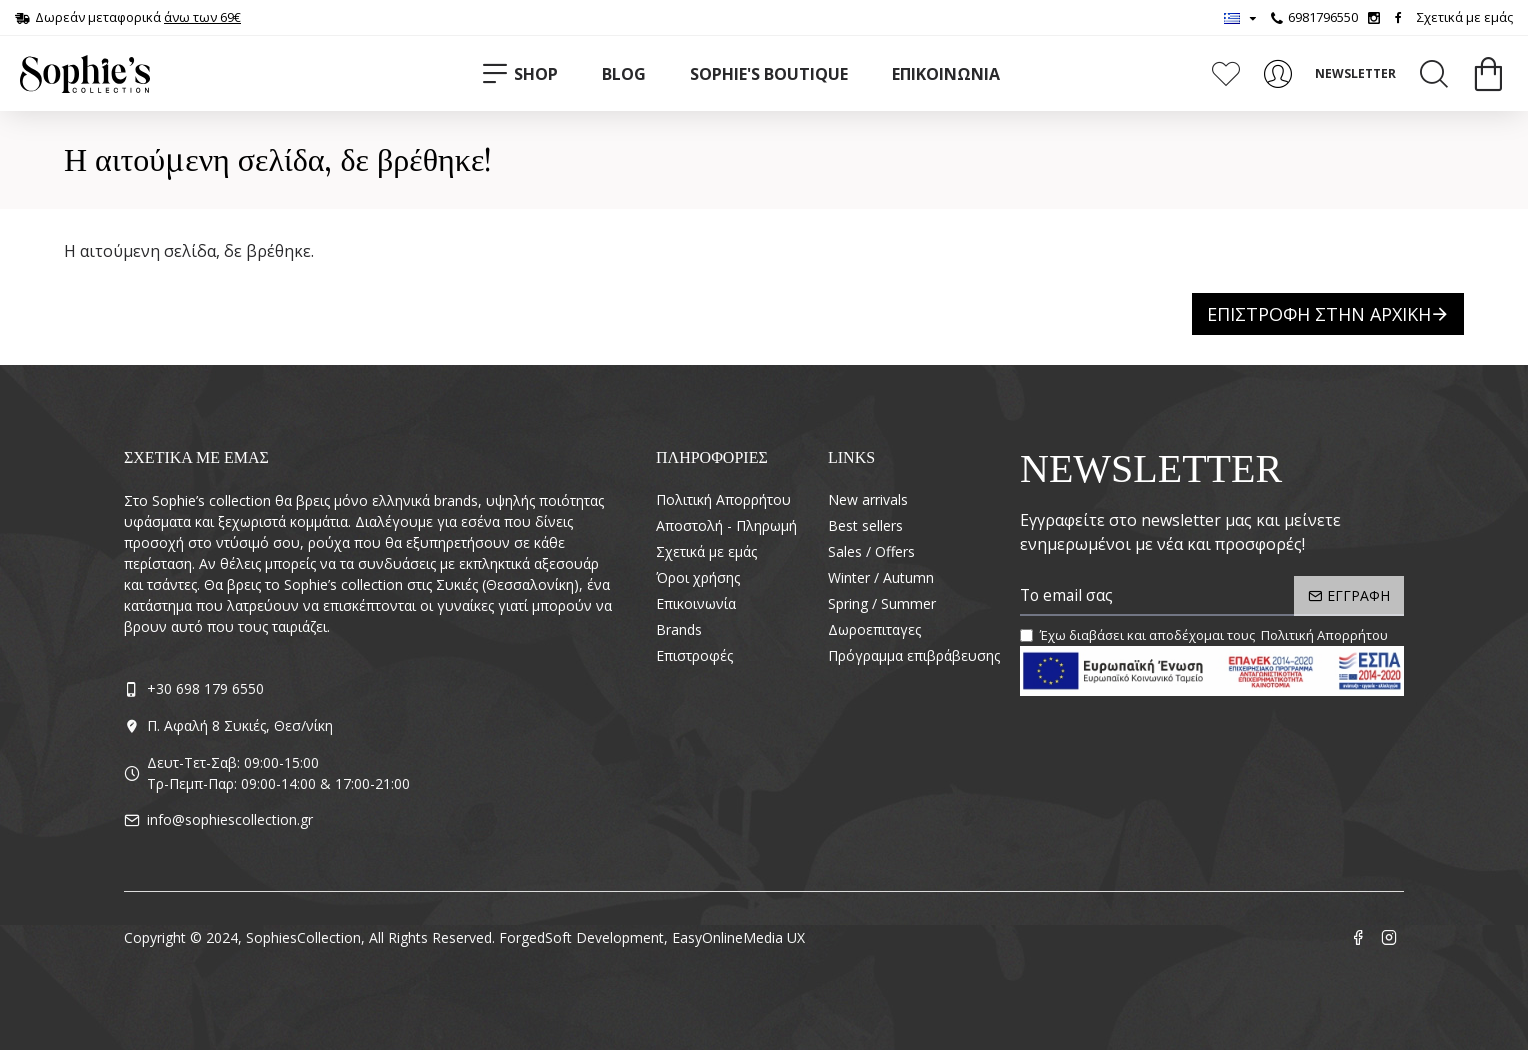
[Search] (1434, 74)
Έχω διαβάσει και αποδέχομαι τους (1205, 636)
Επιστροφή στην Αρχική (1319, 314)
